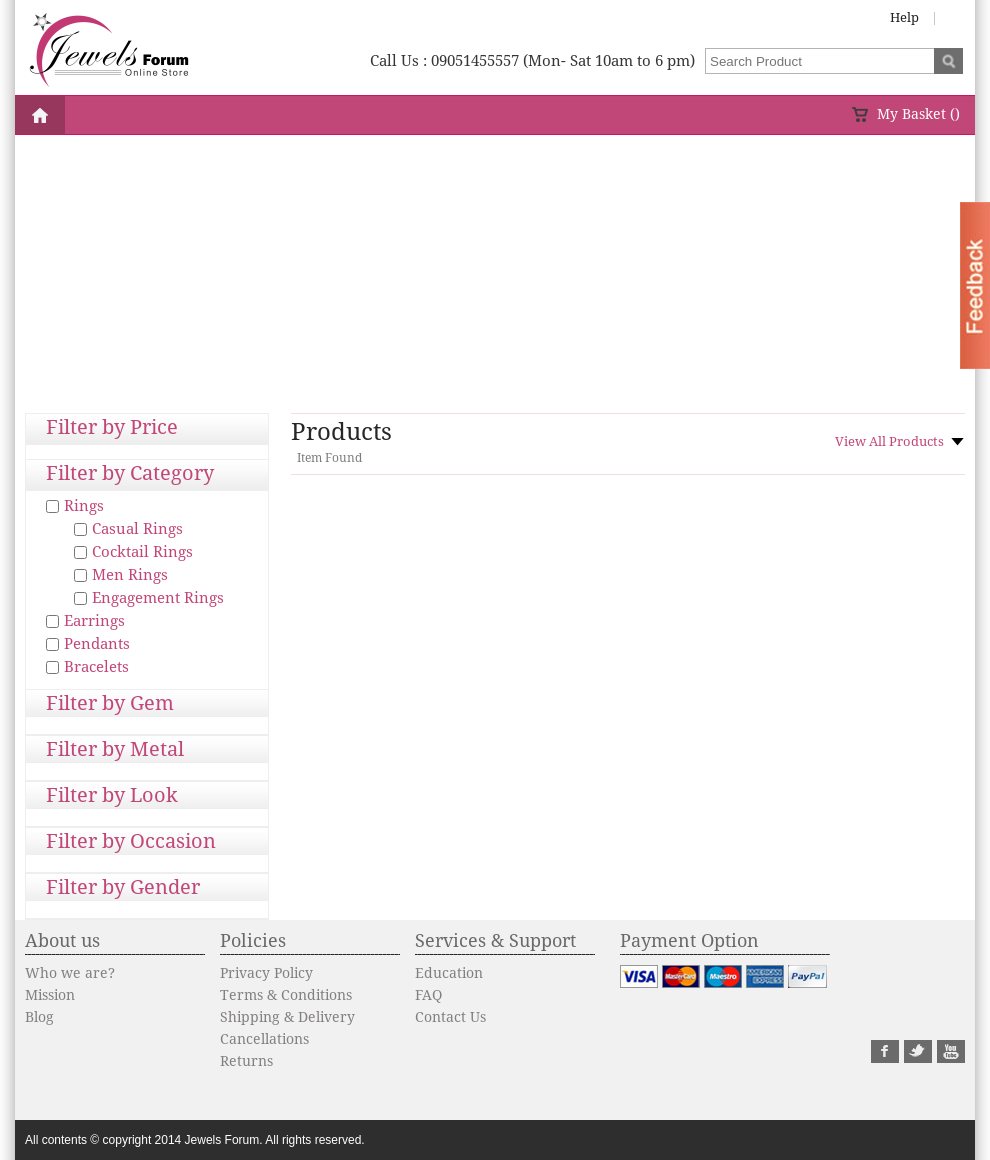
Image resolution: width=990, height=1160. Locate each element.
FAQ (428, 995)
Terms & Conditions (286, 995)
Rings (84, 506)
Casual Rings (137, 529)
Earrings (94, 621)
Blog (39, 1017)
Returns (246, 1061)
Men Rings (130, 575)
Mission (50, 995)
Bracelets (96, 667)
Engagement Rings (158, 598)
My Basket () (918, 114)
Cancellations (264, 1039)
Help (904, 17)
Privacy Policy (266, 973)
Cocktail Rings (142, 552)
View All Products (889, 441)
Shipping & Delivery (287, 1017)
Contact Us (450, 1017)
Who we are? (70, 973)
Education (449, 973)
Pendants (97, 644)
